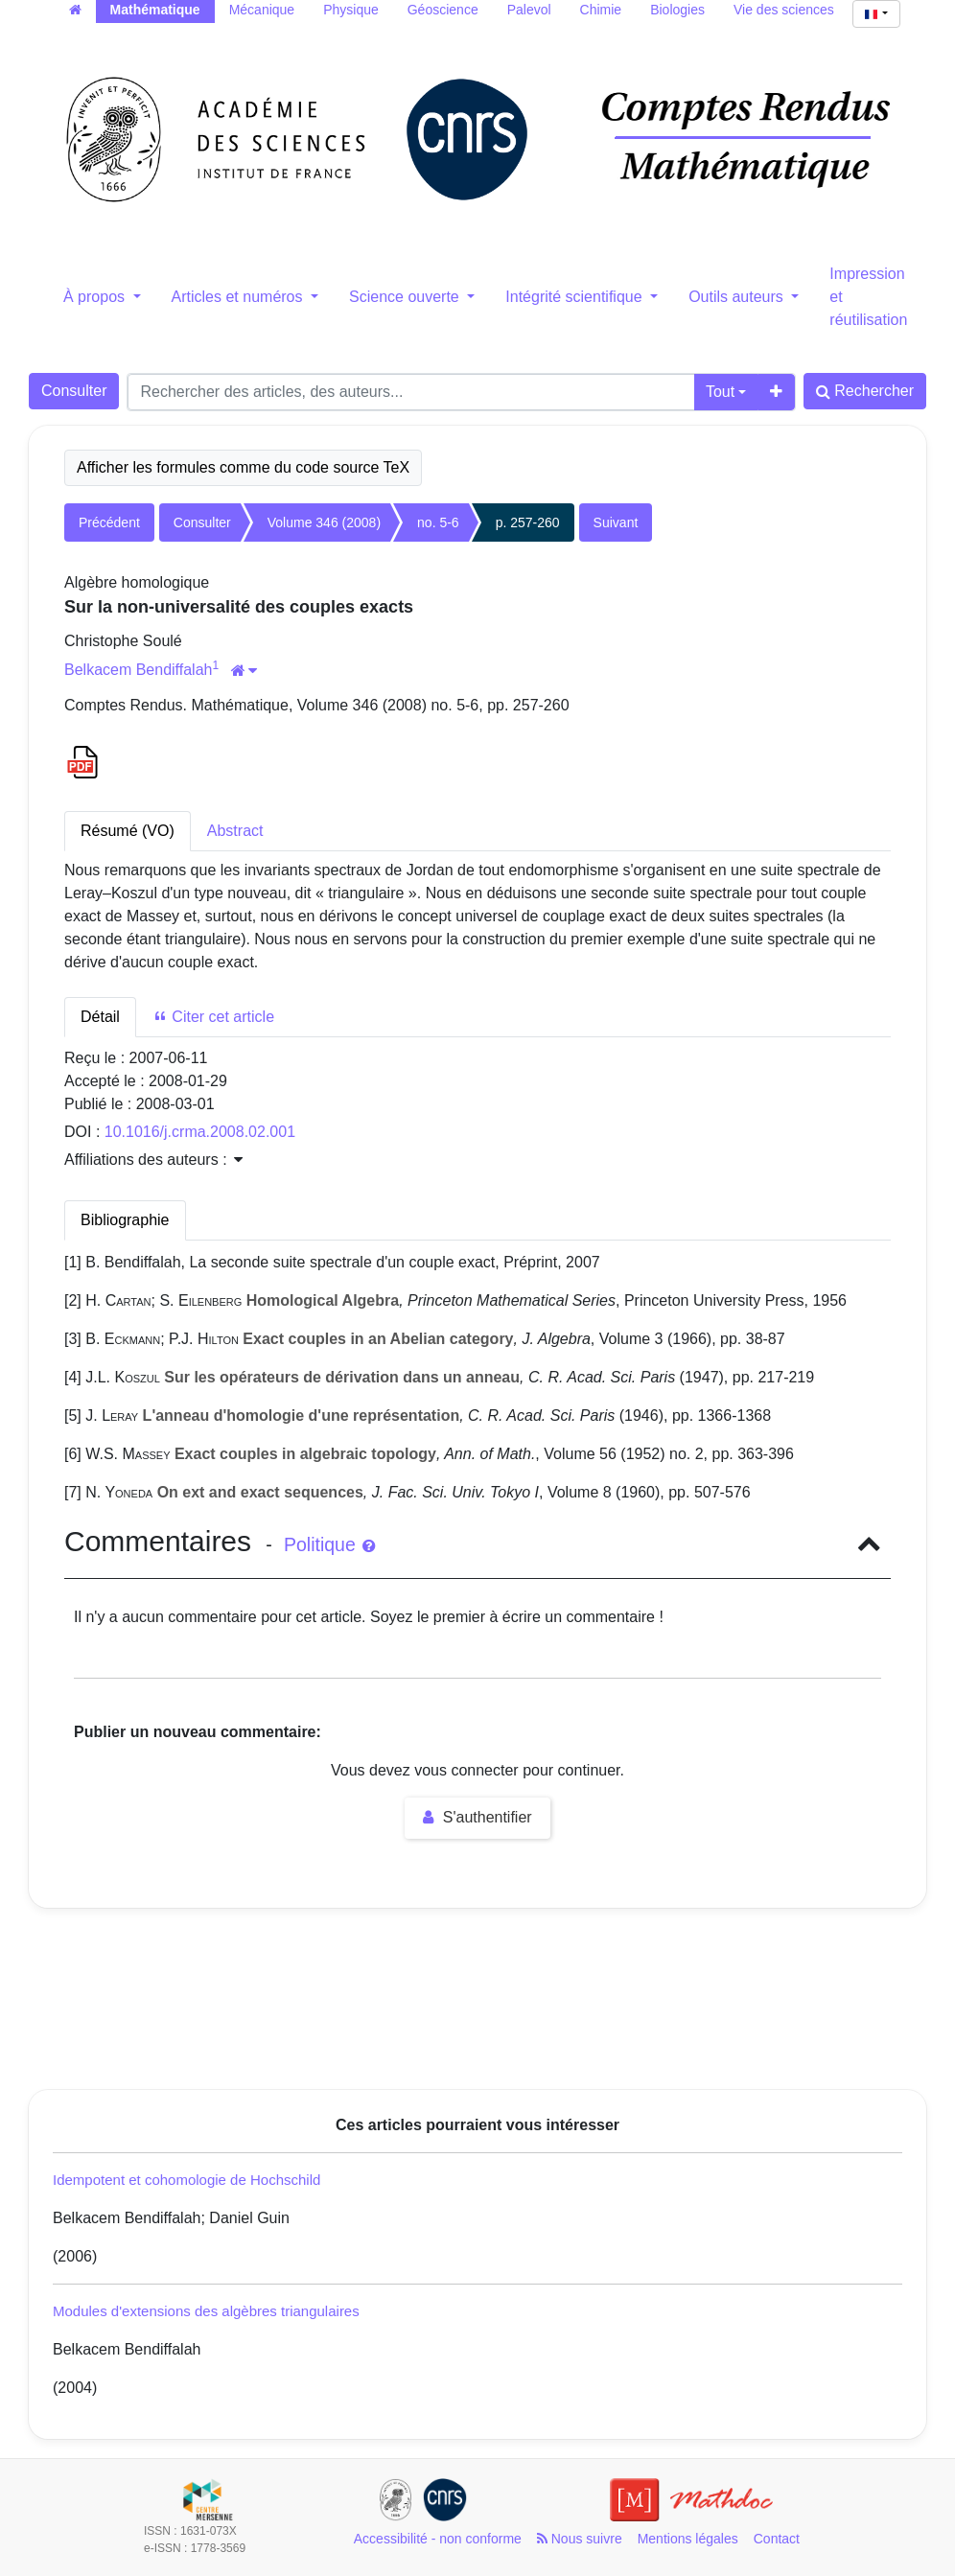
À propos (95, 297)
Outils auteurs (737, 297)
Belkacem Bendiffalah (138, 669)
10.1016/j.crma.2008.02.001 (200, 1132)
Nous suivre (579, 2538)
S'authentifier (477, 1817)
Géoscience (443, 9)
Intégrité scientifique (575, 297)
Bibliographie (125, 1220)
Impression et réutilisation (868, 297)
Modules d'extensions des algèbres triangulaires (206, 2311)
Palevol (529, 9)
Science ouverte (406, 297)
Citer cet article (213, 1017)
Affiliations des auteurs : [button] (153, 1159)
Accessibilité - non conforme (438, 2538)
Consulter (73, 391)
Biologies (677, 9)
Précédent (109, 522)
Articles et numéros (239, 297)
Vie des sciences (784, 9)
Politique (329, 1544)
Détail (100, 1017)
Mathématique (155, 9)
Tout (720, 391)
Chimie (601, 9)
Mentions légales (688, 2538)
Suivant (616, 522)
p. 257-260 (528, 522)
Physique (351, 9)
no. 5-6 (438, 522)
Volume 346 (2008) (324, 522)
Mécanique (262, 9)
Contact (777, 2538)
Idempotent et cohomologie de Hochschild (186, 2179)
